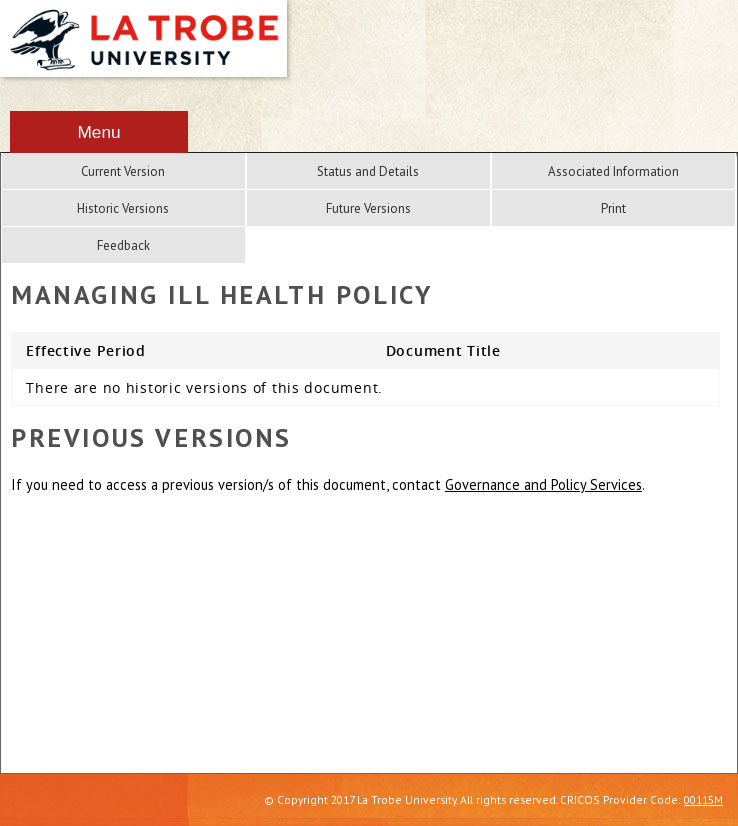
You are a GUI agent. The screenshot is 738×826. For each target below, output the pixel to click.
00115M (703, 799)
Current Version (123, 171)
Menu (98, 132)
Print (613, 208)
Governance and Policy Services (543, 484)
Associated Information (613, 171)
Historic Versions (123, 208)
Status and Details (368, 171)
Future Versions (368, 208)
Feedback (123, 245)
